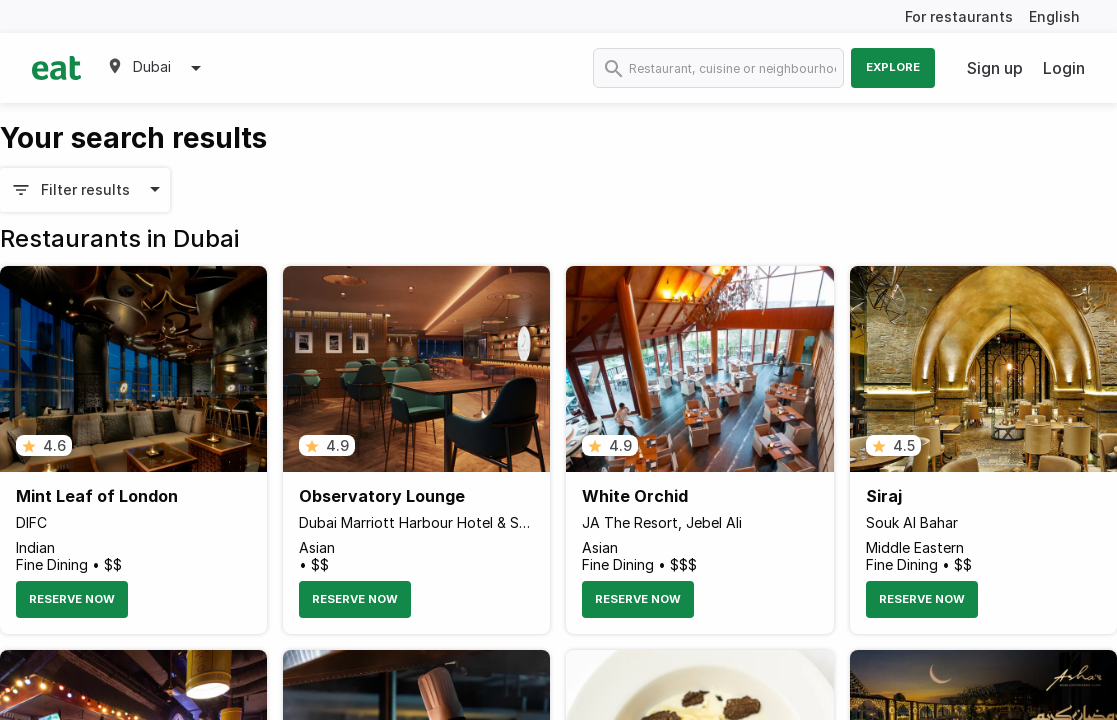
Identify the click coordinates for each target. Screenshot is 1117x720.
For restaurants (959, 16)
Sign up (995, 68)
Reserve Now (72, 599)
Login (1064, 68)
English (1054, 16)
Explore (893, 67)
